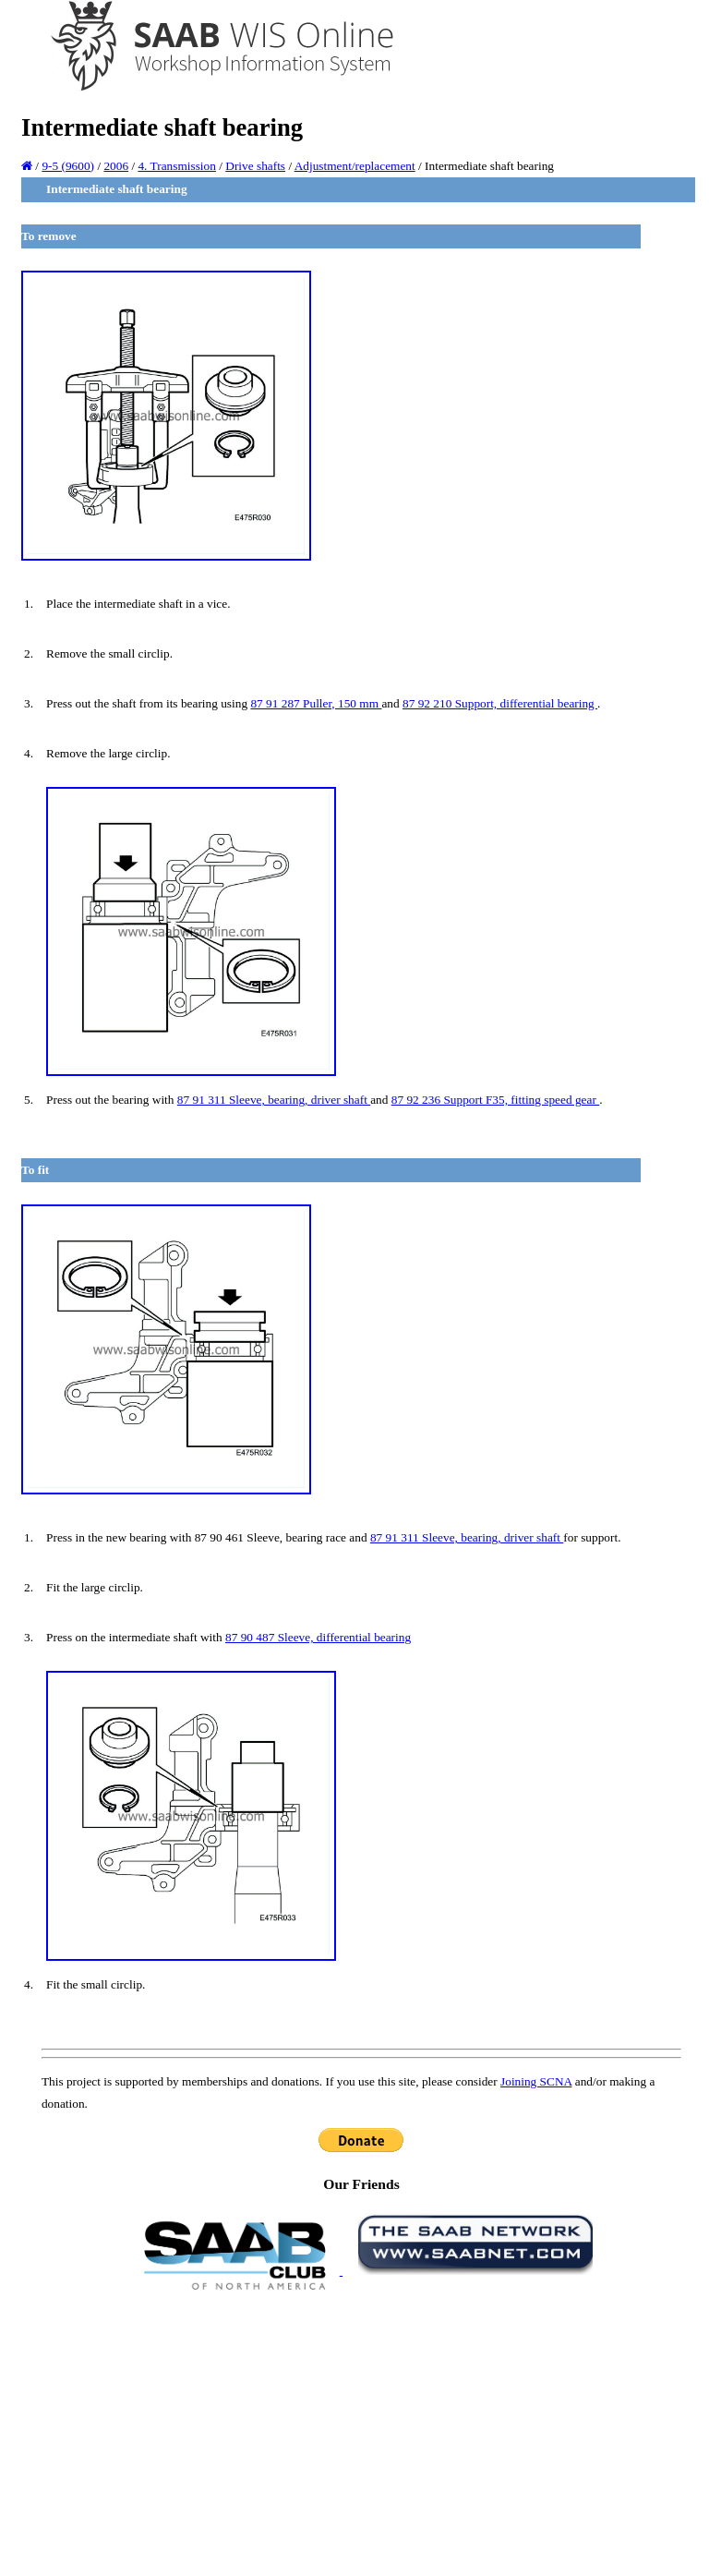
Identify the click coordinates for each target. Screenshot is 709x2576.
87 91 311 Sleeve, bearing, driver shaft (273, 1100)
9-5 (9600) (68, 166)
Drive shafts (255, 166)
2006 (115, 166)
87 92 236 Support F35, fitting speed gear (495, 1100)
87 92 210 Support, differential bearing (500, 703)
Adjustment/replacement (354, 166)
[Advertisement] (361, 2432)
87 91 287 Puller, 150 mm (315, 703)
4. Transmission (176, 166)
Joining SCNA (535, 2081)
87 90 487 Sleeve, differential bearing (318, 1637)
